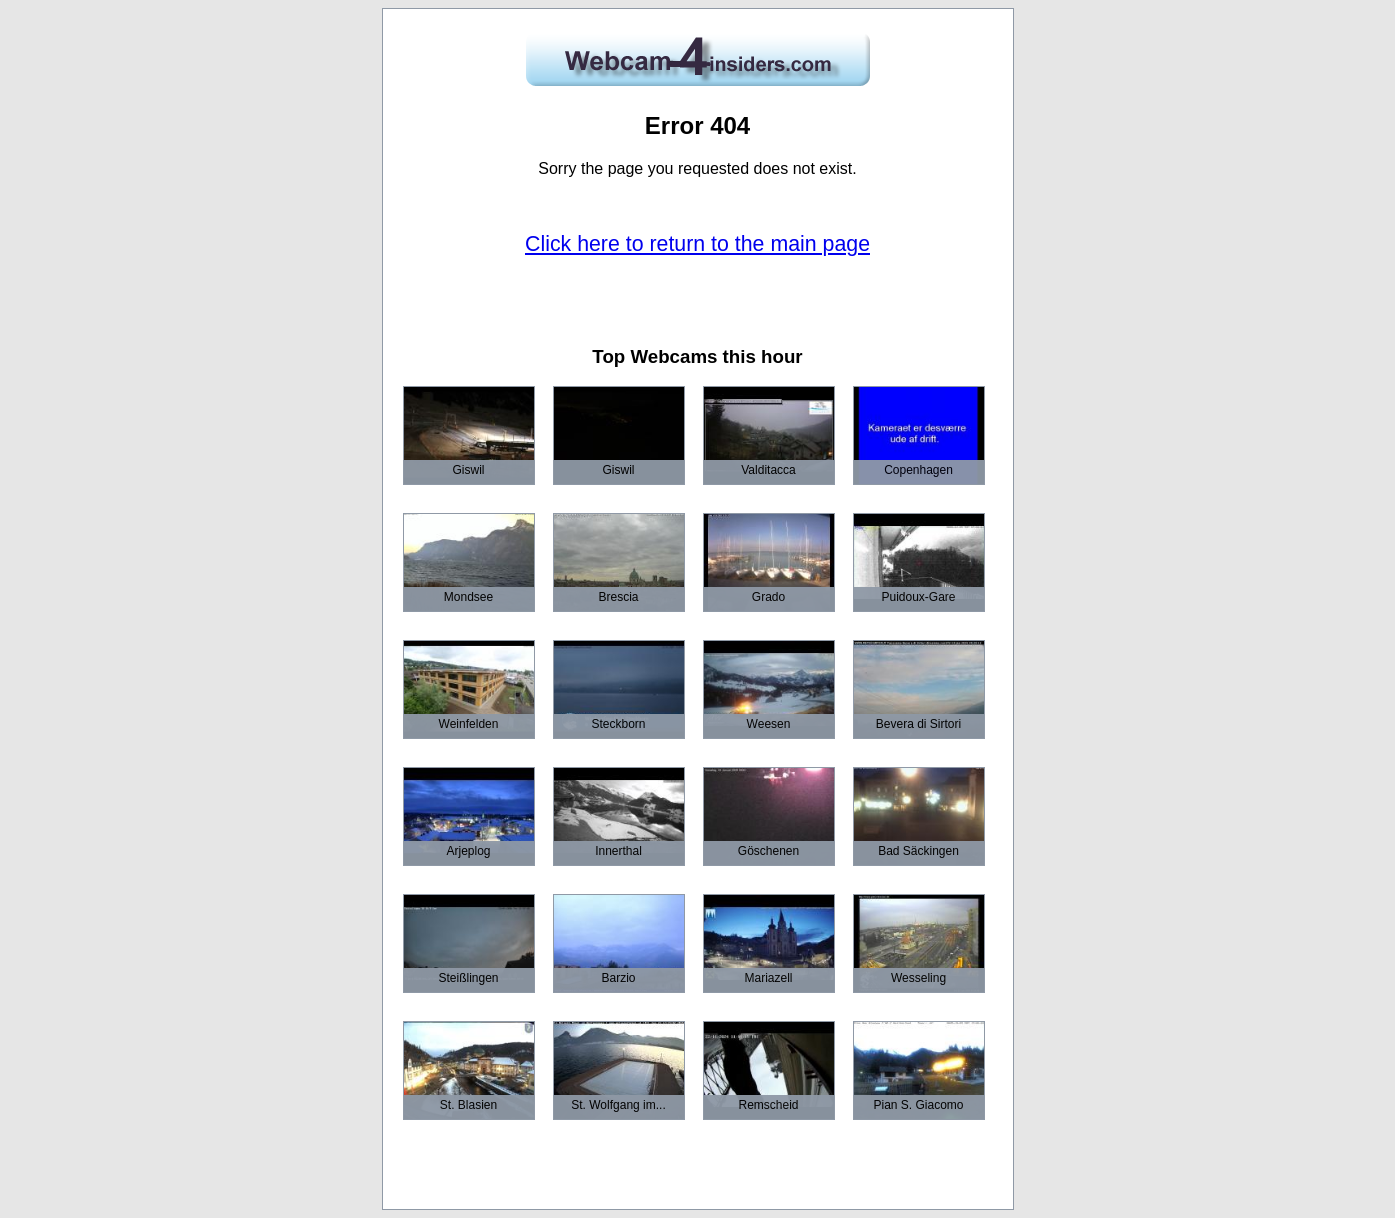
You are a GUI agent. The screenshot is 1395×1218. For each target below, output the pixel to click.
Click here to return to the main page (697, 244)
